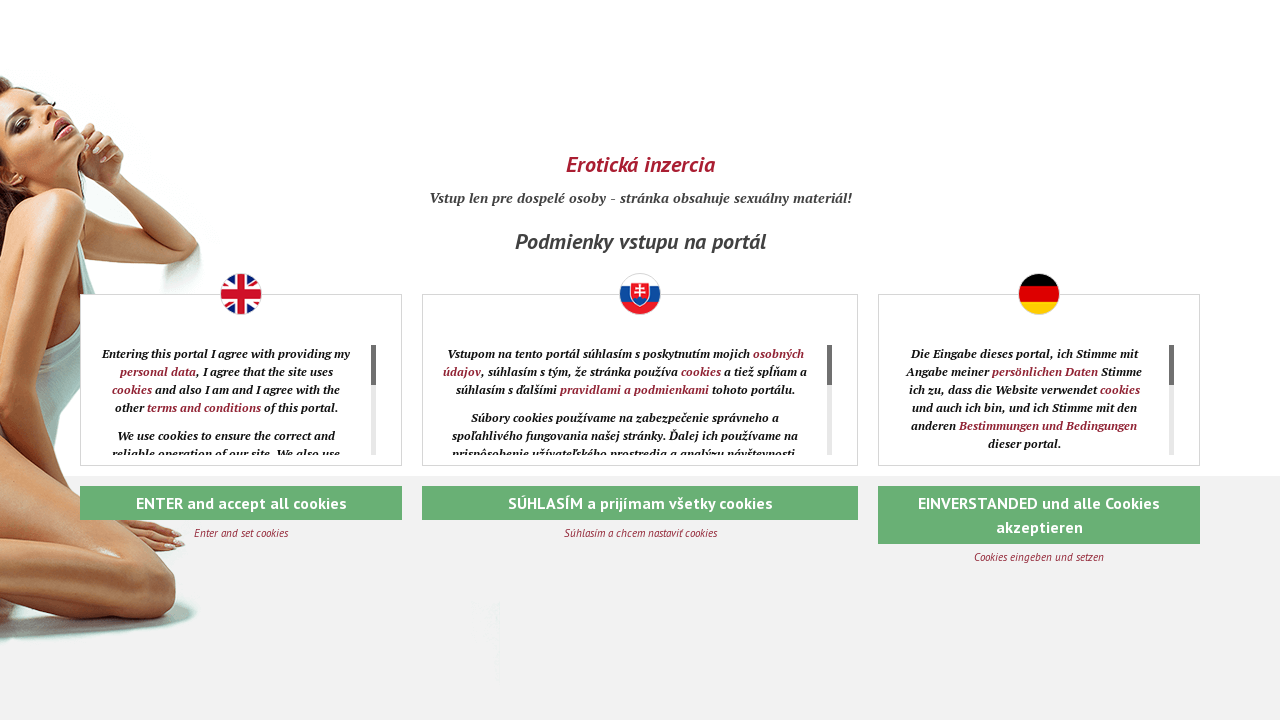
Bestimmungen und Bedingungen (1048, 425)
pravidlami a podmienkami (634, 389)
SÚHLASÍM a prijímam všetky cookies (640, 503)
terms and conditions (204, 407)
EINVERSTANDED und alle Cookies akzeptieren (1039, 515)
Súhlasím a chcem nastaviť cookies (640, 533)
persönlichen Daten (1045, 371)
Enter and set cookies (241, 533)
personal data (158, 371)
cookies (132, 389)
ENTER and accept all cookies (241, 503)
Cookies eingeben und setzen (1039, 557)
